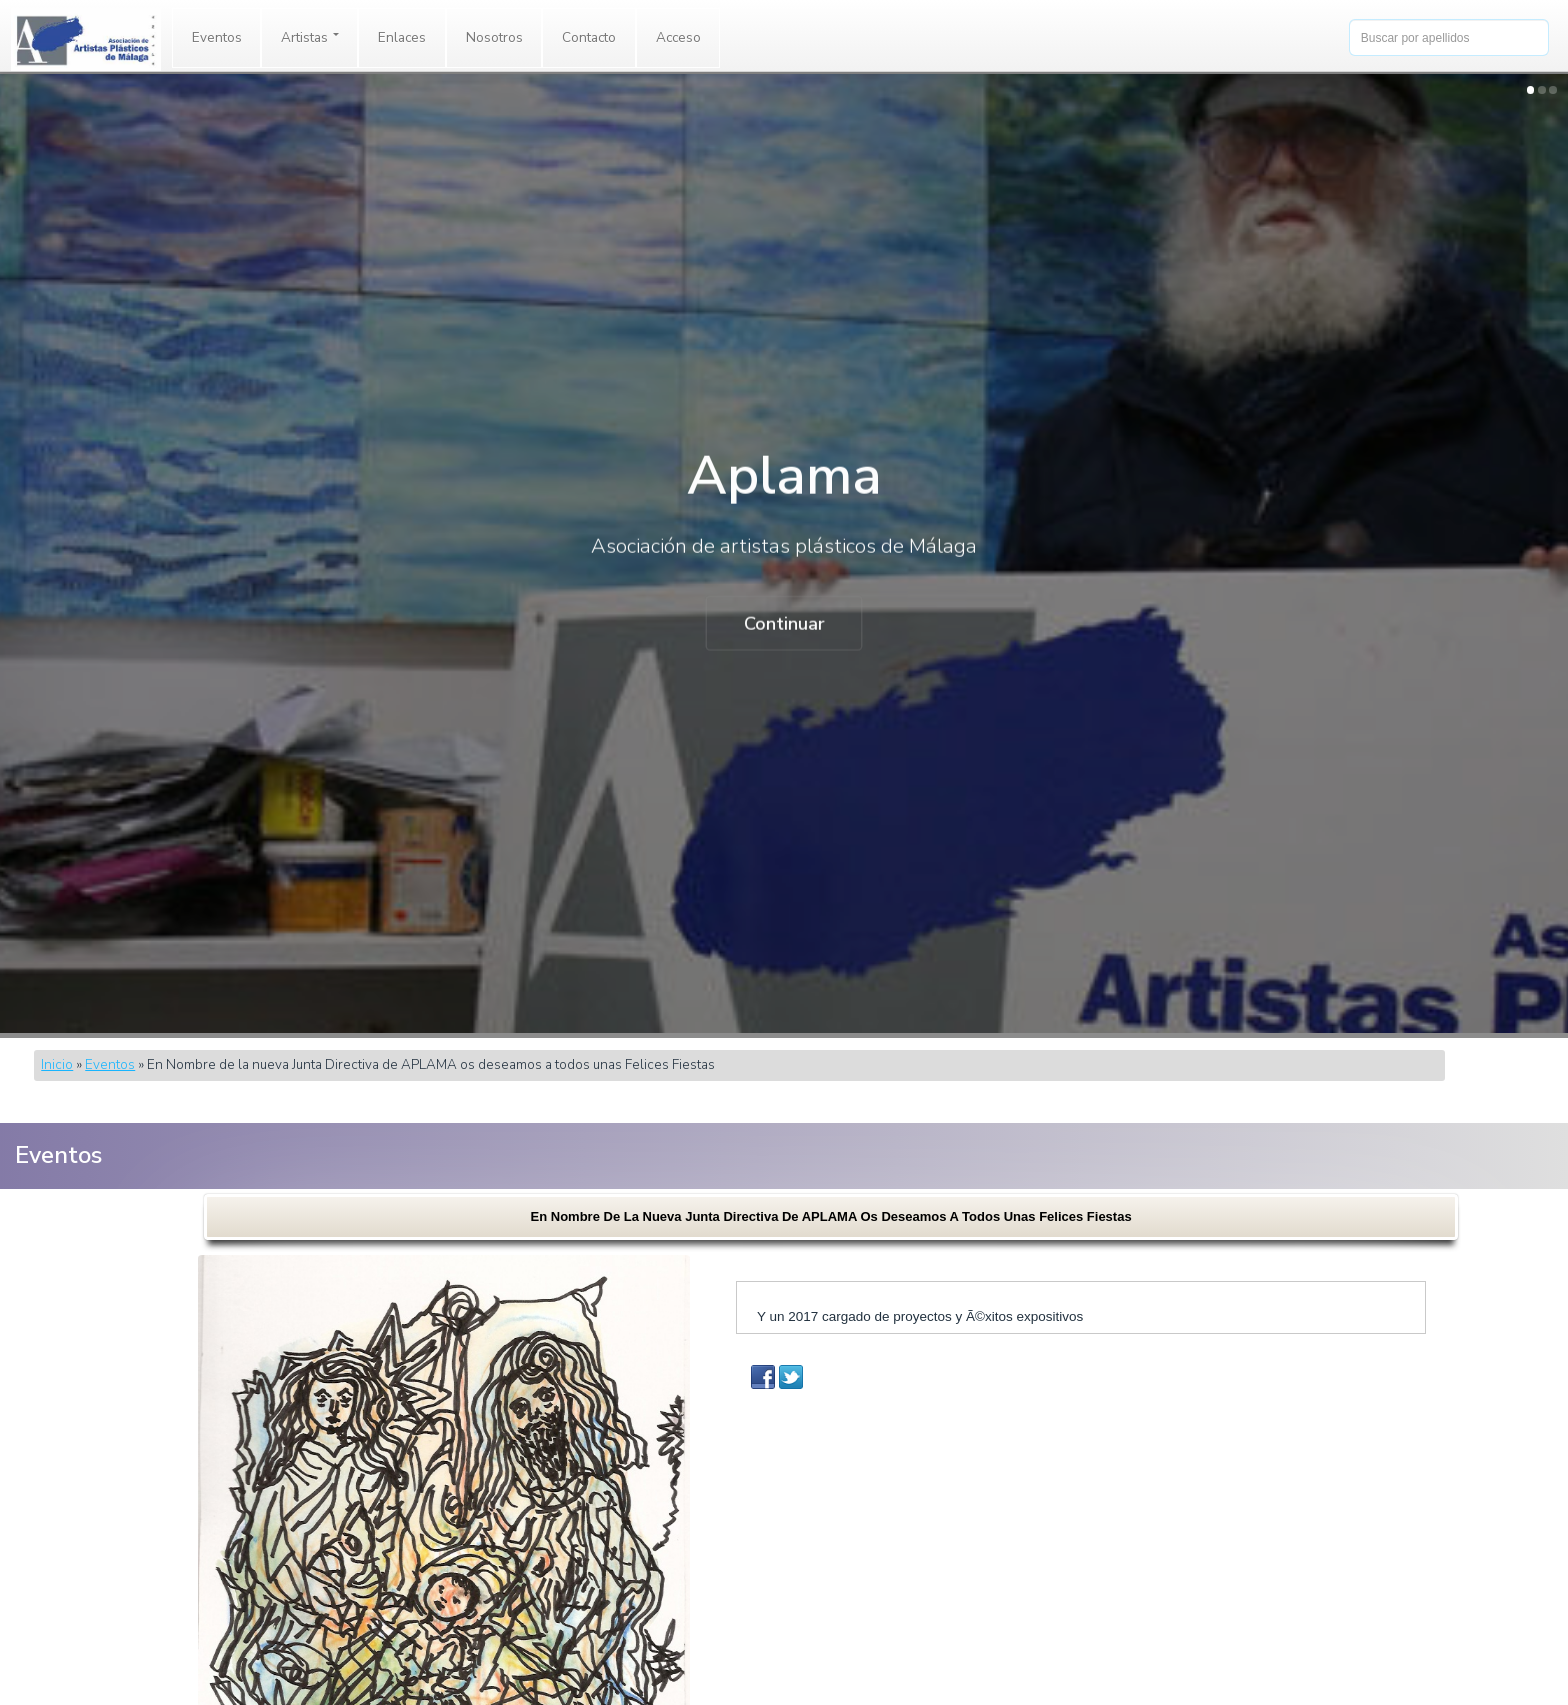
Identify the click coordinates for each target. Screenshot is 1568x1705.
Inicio (57, 1064)
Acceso (678, 37)
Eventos (217, 37)
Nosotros (494, 37)
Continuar (784, 625)
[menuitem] (217, 38)
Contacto (589, 37)
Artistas (310, 37)
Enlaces (402, 37)
